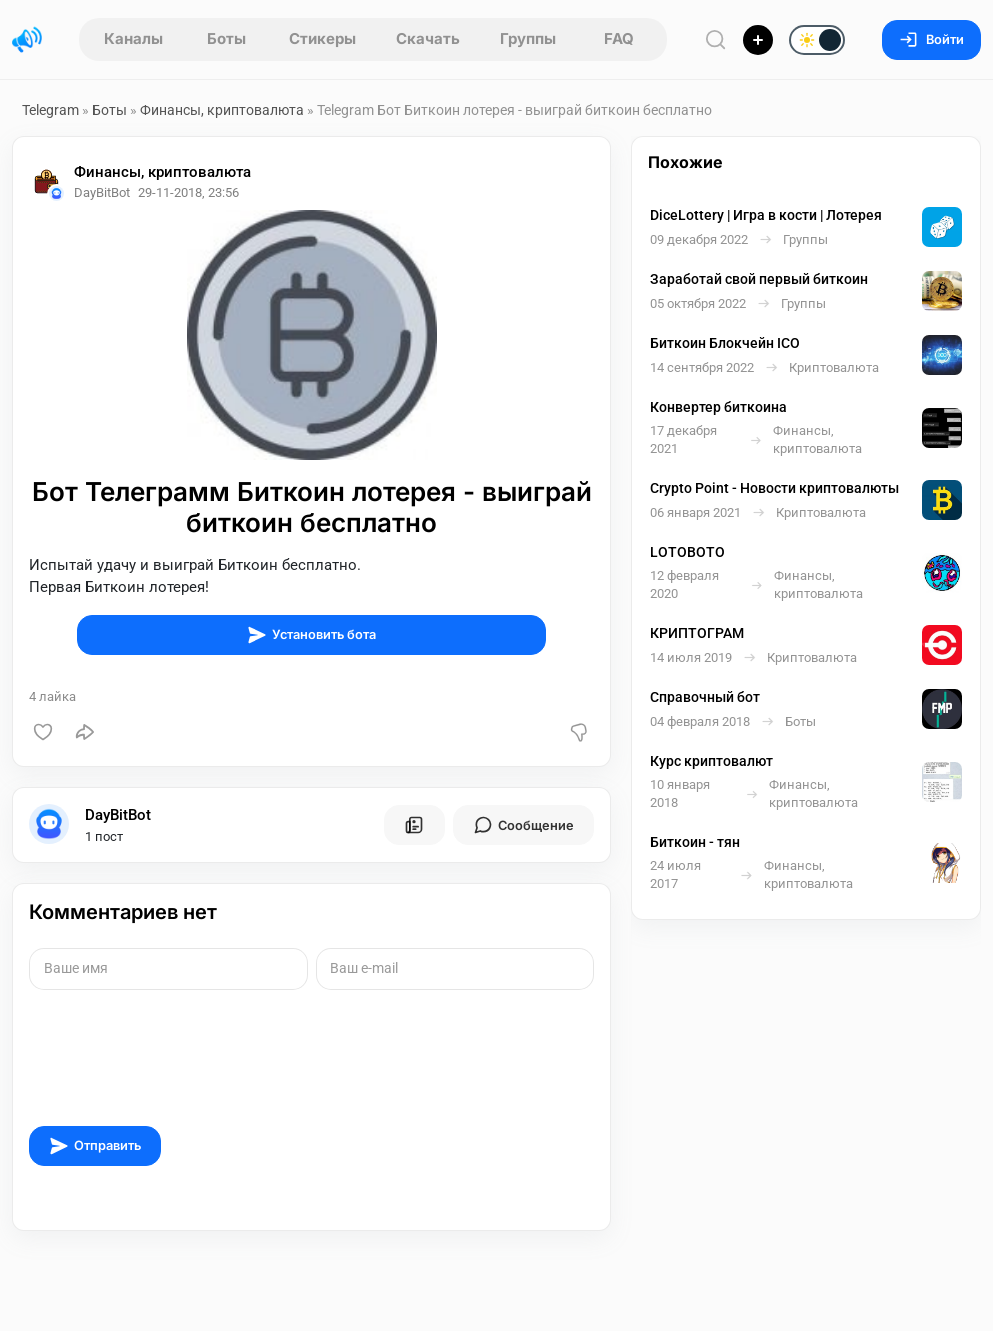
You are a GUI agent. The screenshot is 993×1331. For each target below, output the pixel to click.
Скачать (428, 38)
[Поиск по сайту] (716, 39)
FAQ (619, 38)
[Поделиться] (85, 732)
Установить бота (311, 635)
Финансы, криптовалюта (223, 110)
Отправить (95, 1146)
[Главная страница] (27, 40)
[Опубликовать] (758, 40)
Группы (528, 38)
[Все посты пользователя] (414, 825)
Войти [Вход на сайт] (931, 39)
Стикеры (322, 38)
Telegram (50, 110)
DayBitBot (118, 815)
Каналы (133, 38)
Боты (226, 38)
